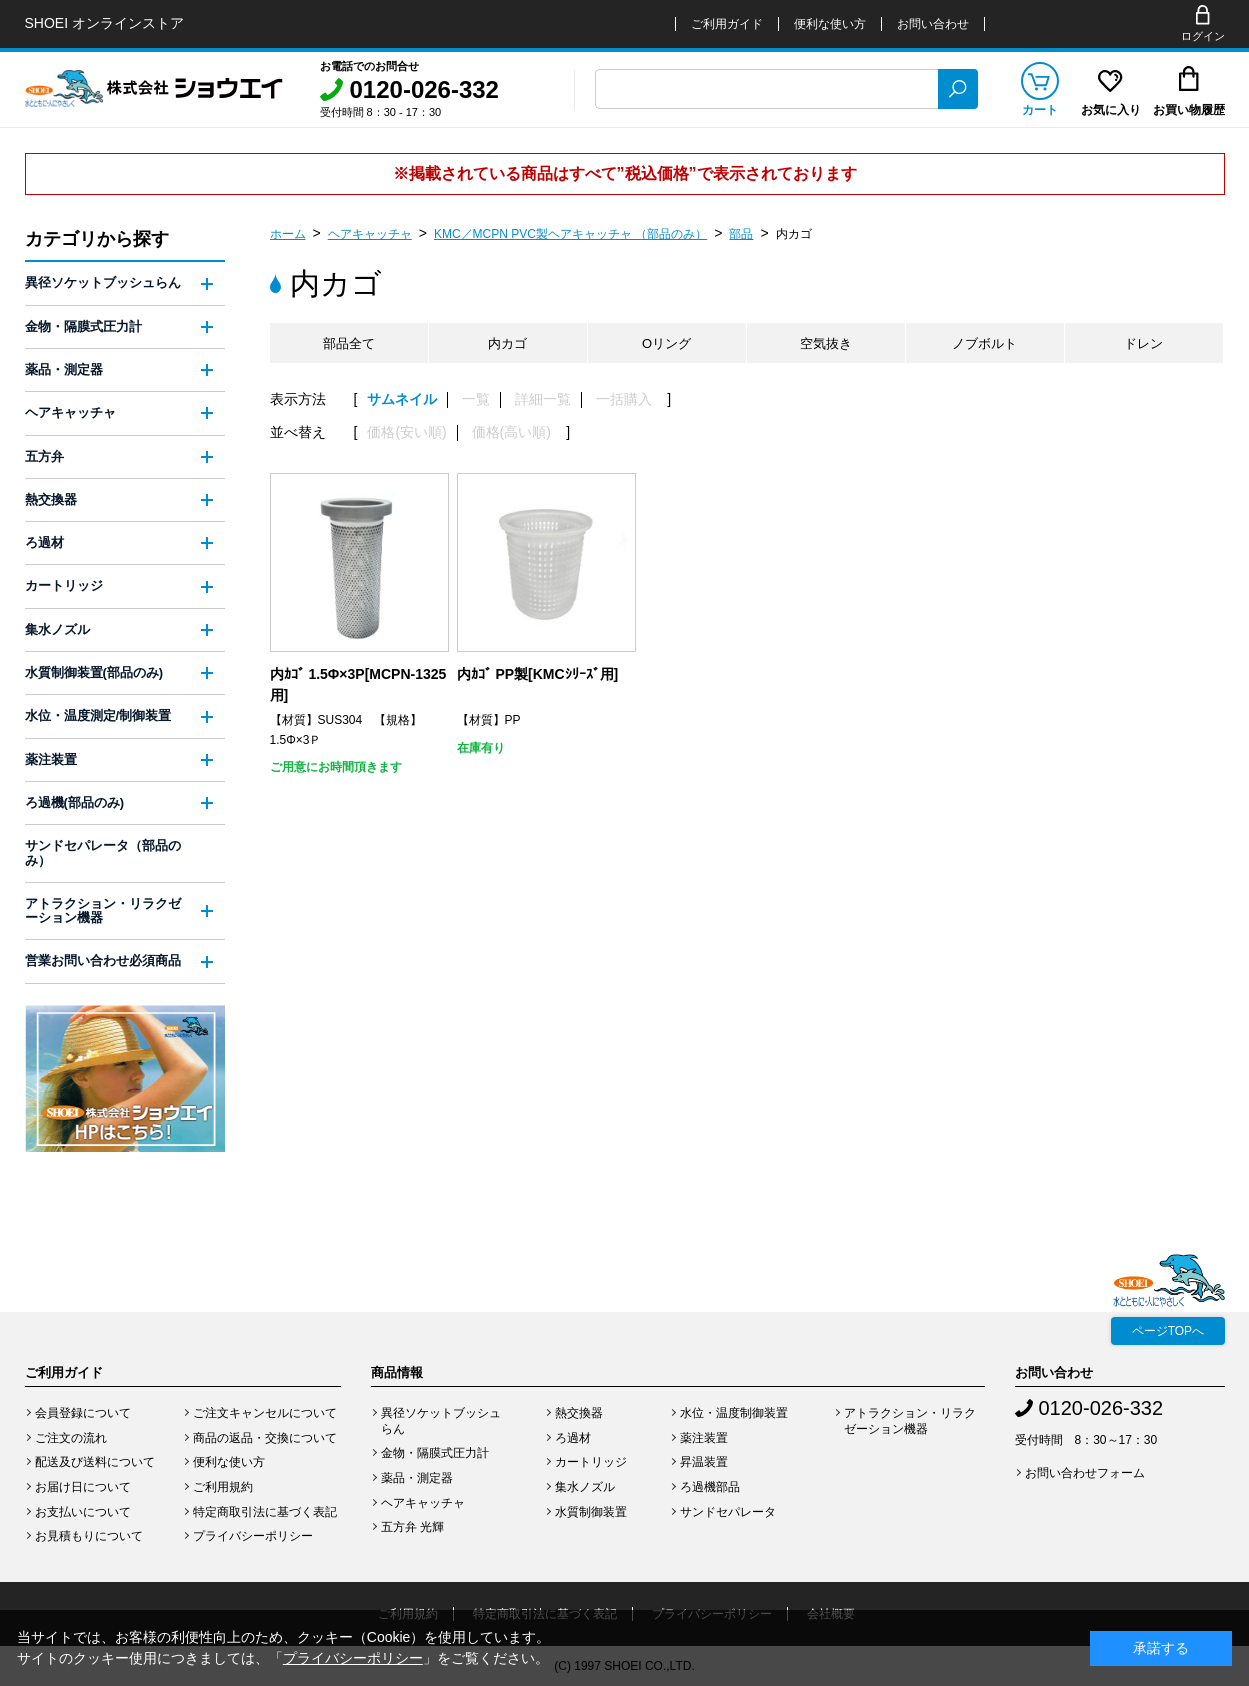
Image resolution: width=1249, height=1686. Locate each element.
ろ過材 (44, 542)
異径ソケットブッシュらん (103, 282)
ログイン (1203, 36)
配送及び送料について (95, 1462)
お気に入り (1111, 110)
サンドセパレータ (728, 1512)
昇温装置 (704, 1462)
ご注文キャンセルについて (265, 1413)
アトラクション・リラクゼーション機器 (103, 910)
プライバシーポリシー (253, 1536)
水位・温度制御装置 (734, 1413)
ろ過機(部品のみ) (75, 802)
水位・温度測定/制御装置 (98, 715)
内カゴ (794, 234)
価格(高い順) (511, 432)
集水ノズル (57, 629)
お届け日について (83, 1487)
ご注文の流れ (71, 1438)
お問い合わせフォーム (1085, 1473)
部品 (741, 234)
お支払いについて (83, 1512)
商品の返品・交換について (265, 1438)
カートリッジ (64, 585)
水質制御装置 (591, 1512)
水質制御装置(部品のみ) (94, 672)
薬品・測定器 (64, 369)
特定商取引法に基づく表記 (265, 1512)
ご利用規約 (223, 1487)
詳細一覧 (543, 399)
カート (1040, 110)
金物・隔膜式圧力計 (83, 326)
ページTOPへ (1168, 1331)
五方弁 (44, 456)
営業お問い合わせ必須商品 (103, 960)
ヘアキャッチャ (370, 234)
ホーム (288, 234)
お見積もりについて (89, 1536)
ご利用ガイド (727, 24)
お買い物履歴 (1189, 110)
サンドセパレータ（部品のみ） (103, 852)
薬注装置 (51, 759)
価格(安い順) (406, 432)
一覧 (476, 399)
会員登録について (83, 1413)
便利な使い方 (830, 24)
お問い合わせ (933, 24)
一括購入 (624, 399)
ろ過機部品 (710, 1487)
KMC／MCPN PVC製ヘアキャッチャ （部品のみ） (570, 234)
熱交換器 (51, 499)
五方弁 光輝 (412, 1527)
